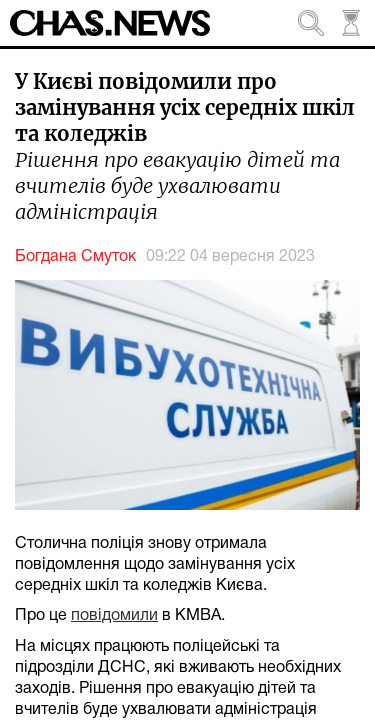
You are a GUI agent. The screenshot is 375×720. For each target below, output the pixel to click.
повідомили (114, 616)
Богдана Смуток (75, 257)
